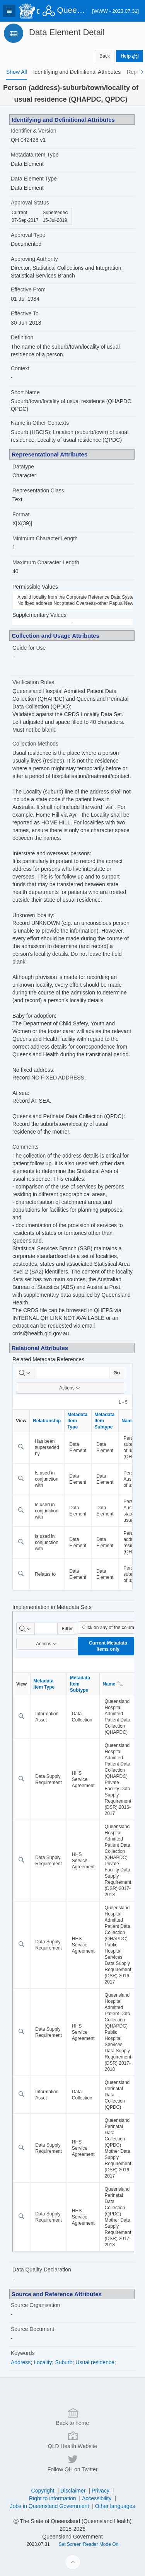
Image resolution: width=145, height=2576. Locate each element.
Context (20, 368)
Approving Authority (34, 259)
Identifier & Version (33, 131)
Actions (69, 1388)
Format (20, 514)
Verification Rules (33, 682)
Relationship (47, 1420)
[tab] (16, 72)
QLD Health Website (72, 2545)
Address (21, 2362)
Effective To (25, 313)
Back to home (72, 2522)
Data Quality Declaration (41, 2269)
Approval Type (28, 235)
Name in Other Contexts (40, 423)
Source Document (32, 2329)
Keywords (22, 2353)
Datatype (23, 466)
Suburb (63, 2362)
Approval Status (30, 202)
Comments (25, 1147)
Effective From (28, 289)
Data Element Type (34, 178)
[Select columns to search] (25, 1373)
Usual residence (94, 2362)
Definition (22, 337)
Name (113, 1684)
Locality (43, 2362)
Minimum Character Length (45, 538)
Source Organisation (35, 2305)
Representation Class (38, 490)
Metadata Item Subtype (104, 1421)
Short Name (25, 392)
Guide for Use (29, 648)
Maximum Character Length (45, 562)
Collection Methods (35, 744)
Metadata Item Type (34, 155)
